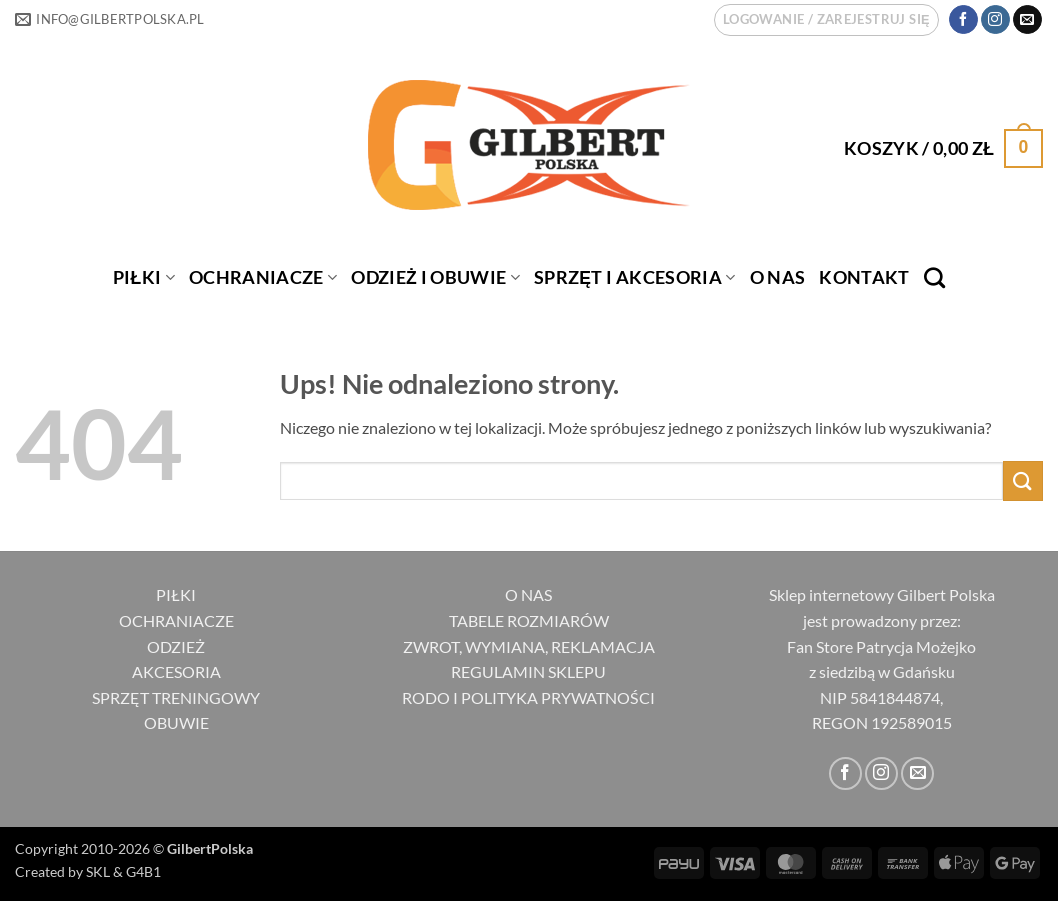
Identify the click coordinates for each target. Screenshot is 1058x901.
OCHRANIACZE (263, 277)
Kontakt (864, 277)
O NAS (528, 594)
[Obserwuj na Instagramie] (995, 20)
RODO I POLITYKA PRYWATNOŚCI (528, 697)
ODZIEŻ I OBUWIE (435, 277)
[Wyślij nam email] (1027, 20)
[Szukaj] (934, 277)
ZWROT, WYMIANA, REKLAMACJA (529, 646)
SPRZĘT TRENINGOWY (176, 697)
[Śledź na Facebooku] (963, 20)
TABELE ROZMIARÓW (529, 620)
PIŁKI (144, 277)
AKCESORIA (176, 671)
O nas (778, 277)
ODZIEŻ (176, 646)
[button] (826, 20)
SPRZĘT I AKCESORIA (635, 277)
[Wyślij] (1023, 480)
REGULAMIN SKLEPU (528, 671)
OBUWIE (176, 722)
